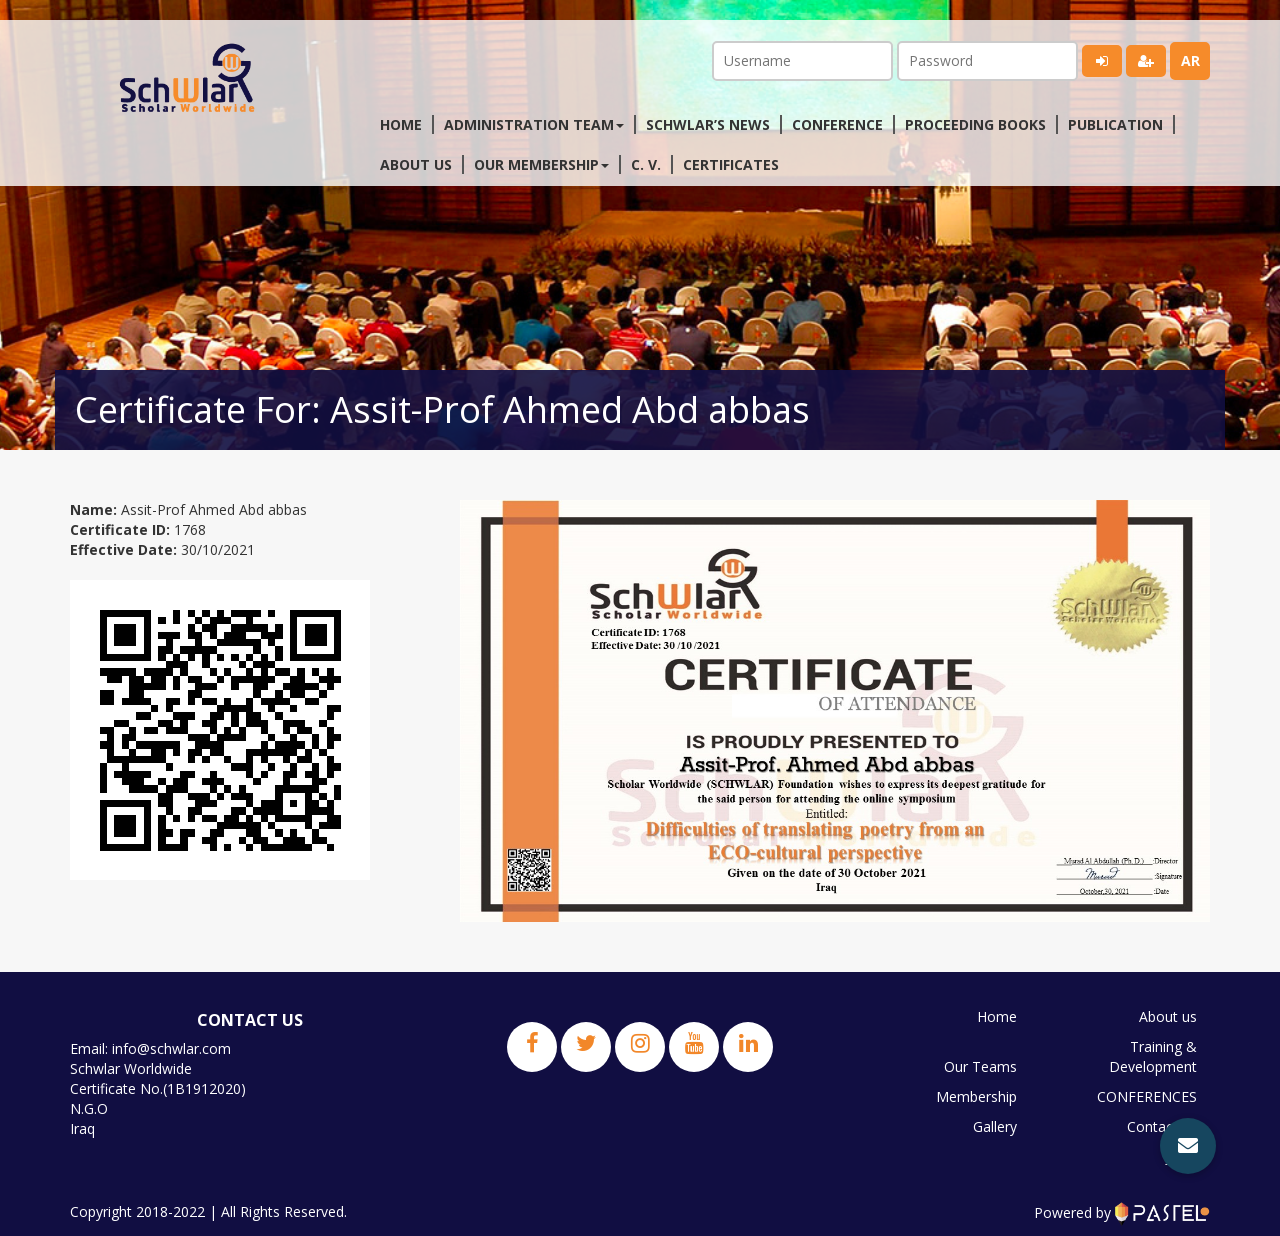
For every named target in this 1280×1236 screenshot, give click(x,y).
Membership (976, 1096)
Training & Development (1153, 1056)
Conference (837, 124)
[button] (1188, 1146)
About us (416, 164)
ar (1190, 60)
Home (401, 124)
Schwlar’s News (708, 124)
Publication (1115, 124)
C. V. (646, 164)
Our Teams (980, 1066)
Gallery (995, 1126)
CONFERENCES (1147, 1096)
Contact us (1162, 1126)
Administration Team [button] (534, 124)
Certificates (731, 164)
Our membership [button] (541, 164)
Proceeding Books (975, 124)
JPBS (1181, 1156)
